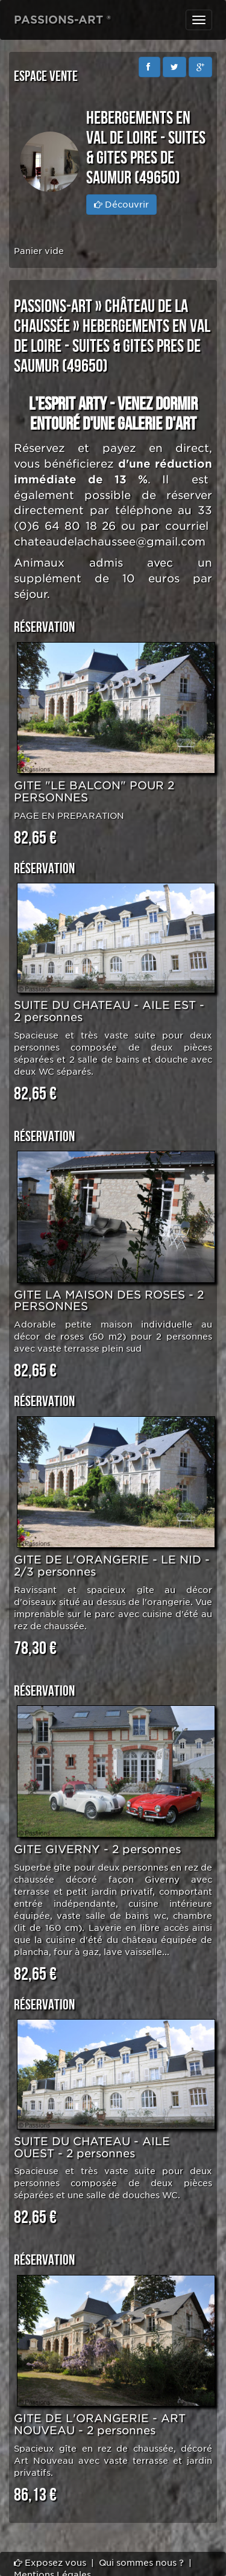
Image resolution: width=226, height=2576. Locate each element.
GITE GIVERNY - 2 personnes (97, 1849)
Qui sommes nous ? (141, 2563)
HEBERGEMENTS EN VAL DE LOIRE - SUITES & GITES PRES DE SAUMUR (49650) (112, 346)
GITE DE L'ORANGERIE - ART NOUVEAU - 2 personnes (100, 2424)
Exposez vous (50, 2563)
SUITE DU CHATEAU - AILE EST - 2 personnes (109, 1011)
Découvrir (121, 204)
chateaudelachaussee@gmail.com (110, 541)
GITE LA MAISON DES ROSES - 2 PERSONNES (109, 1300)
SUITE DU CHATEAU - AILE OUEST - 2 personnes (92, 2147)
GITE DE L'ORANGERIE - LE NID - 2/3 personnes (112, 1565)
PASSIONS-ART (53, 306)
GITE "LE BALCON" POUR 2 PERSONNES (94, 791)
